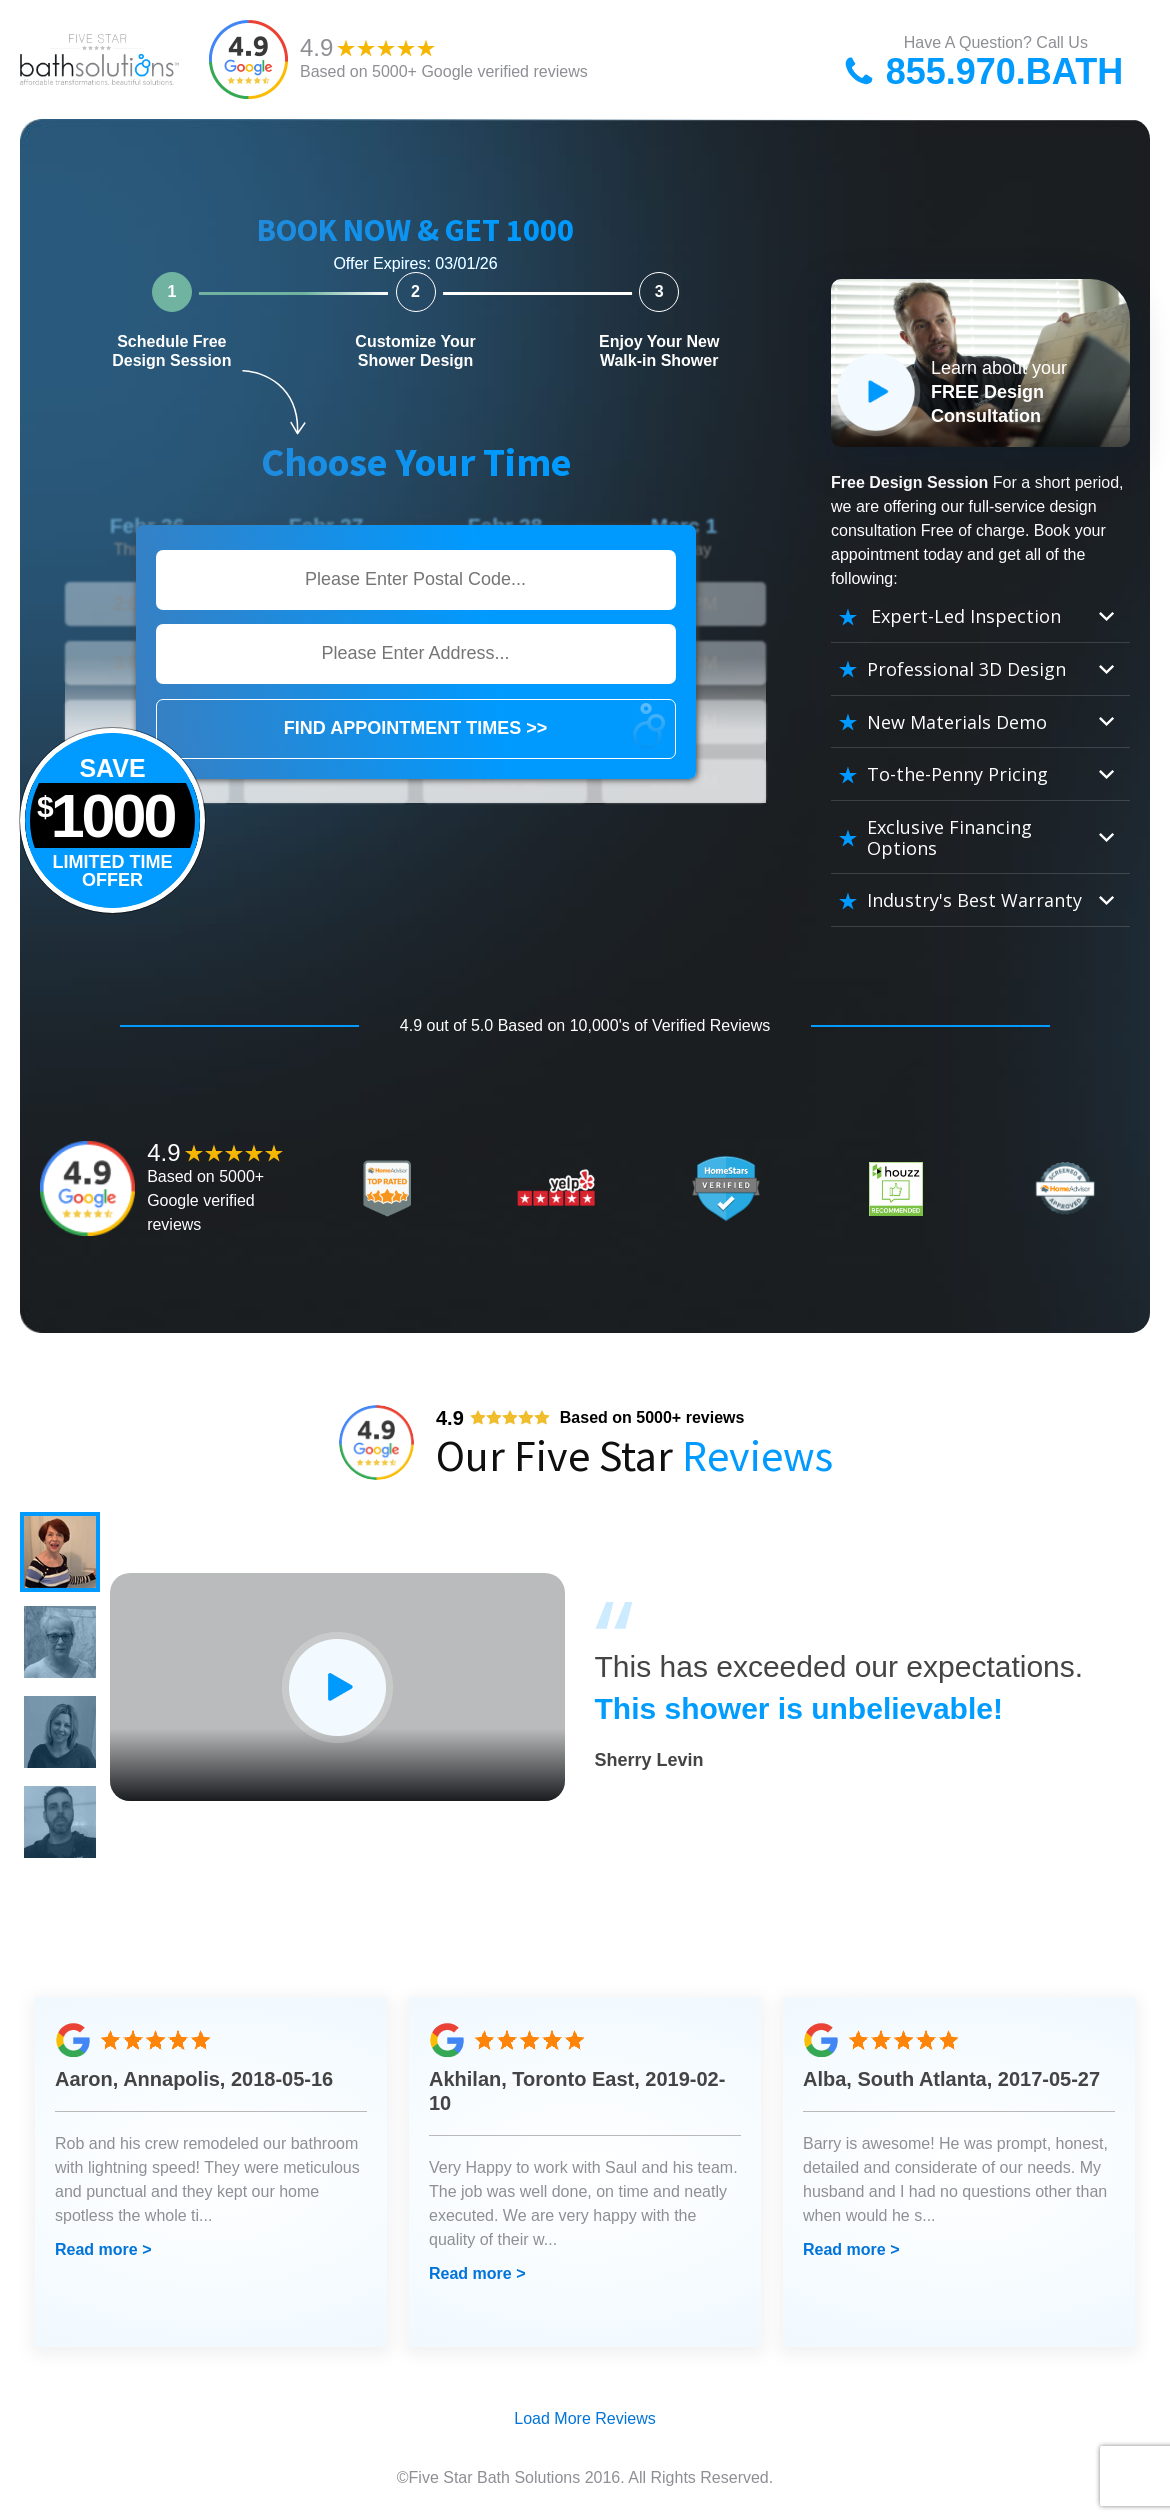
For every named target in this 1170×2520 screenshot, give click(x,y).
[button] (60, 1552)
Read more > (103, 2249)
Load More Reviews (584, 2418)
